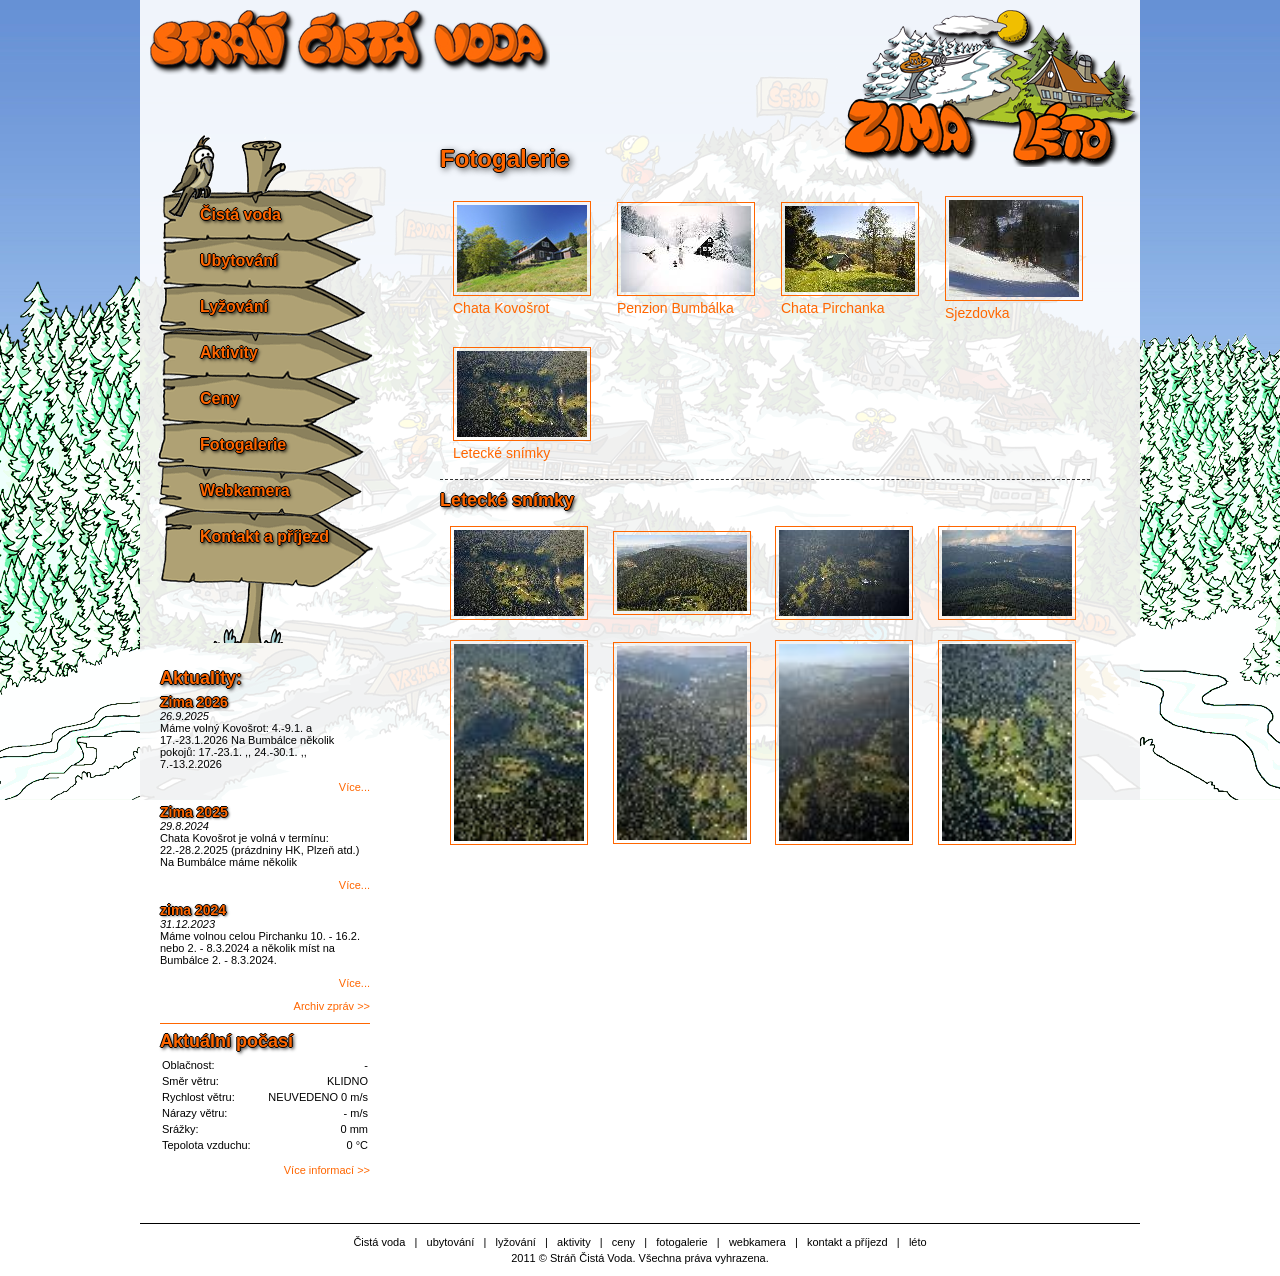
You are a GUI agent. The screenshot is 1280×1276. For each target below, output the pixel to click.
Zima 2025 (194, 812)
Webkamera (245, 490)
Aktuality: (201, 678)
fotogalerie (681, 1242)
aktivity (574, 1242)
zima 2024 (193, 910)
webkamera (757, 1242)
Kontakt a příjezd (264, 536)
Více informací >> (327, 1170)
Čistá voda (240, 214)
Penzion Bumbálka (675, 308)
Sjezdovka (977, 313)
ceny (623, 1242)
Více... (354, 787)
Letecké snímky (501, 453)
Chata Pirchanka (833, 308)
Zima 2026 (194, 702)
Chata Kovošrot (501, 308)
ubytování (451, 1242)
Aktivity (229, 352)
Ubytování (238, 260)
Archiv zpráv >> (332, 1006)
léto (918, 1242)
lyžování (515, 1242)
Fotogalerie (243, 444)
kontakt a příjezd (847, 1242)
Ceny (219, 398)
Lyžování (234, 306)
